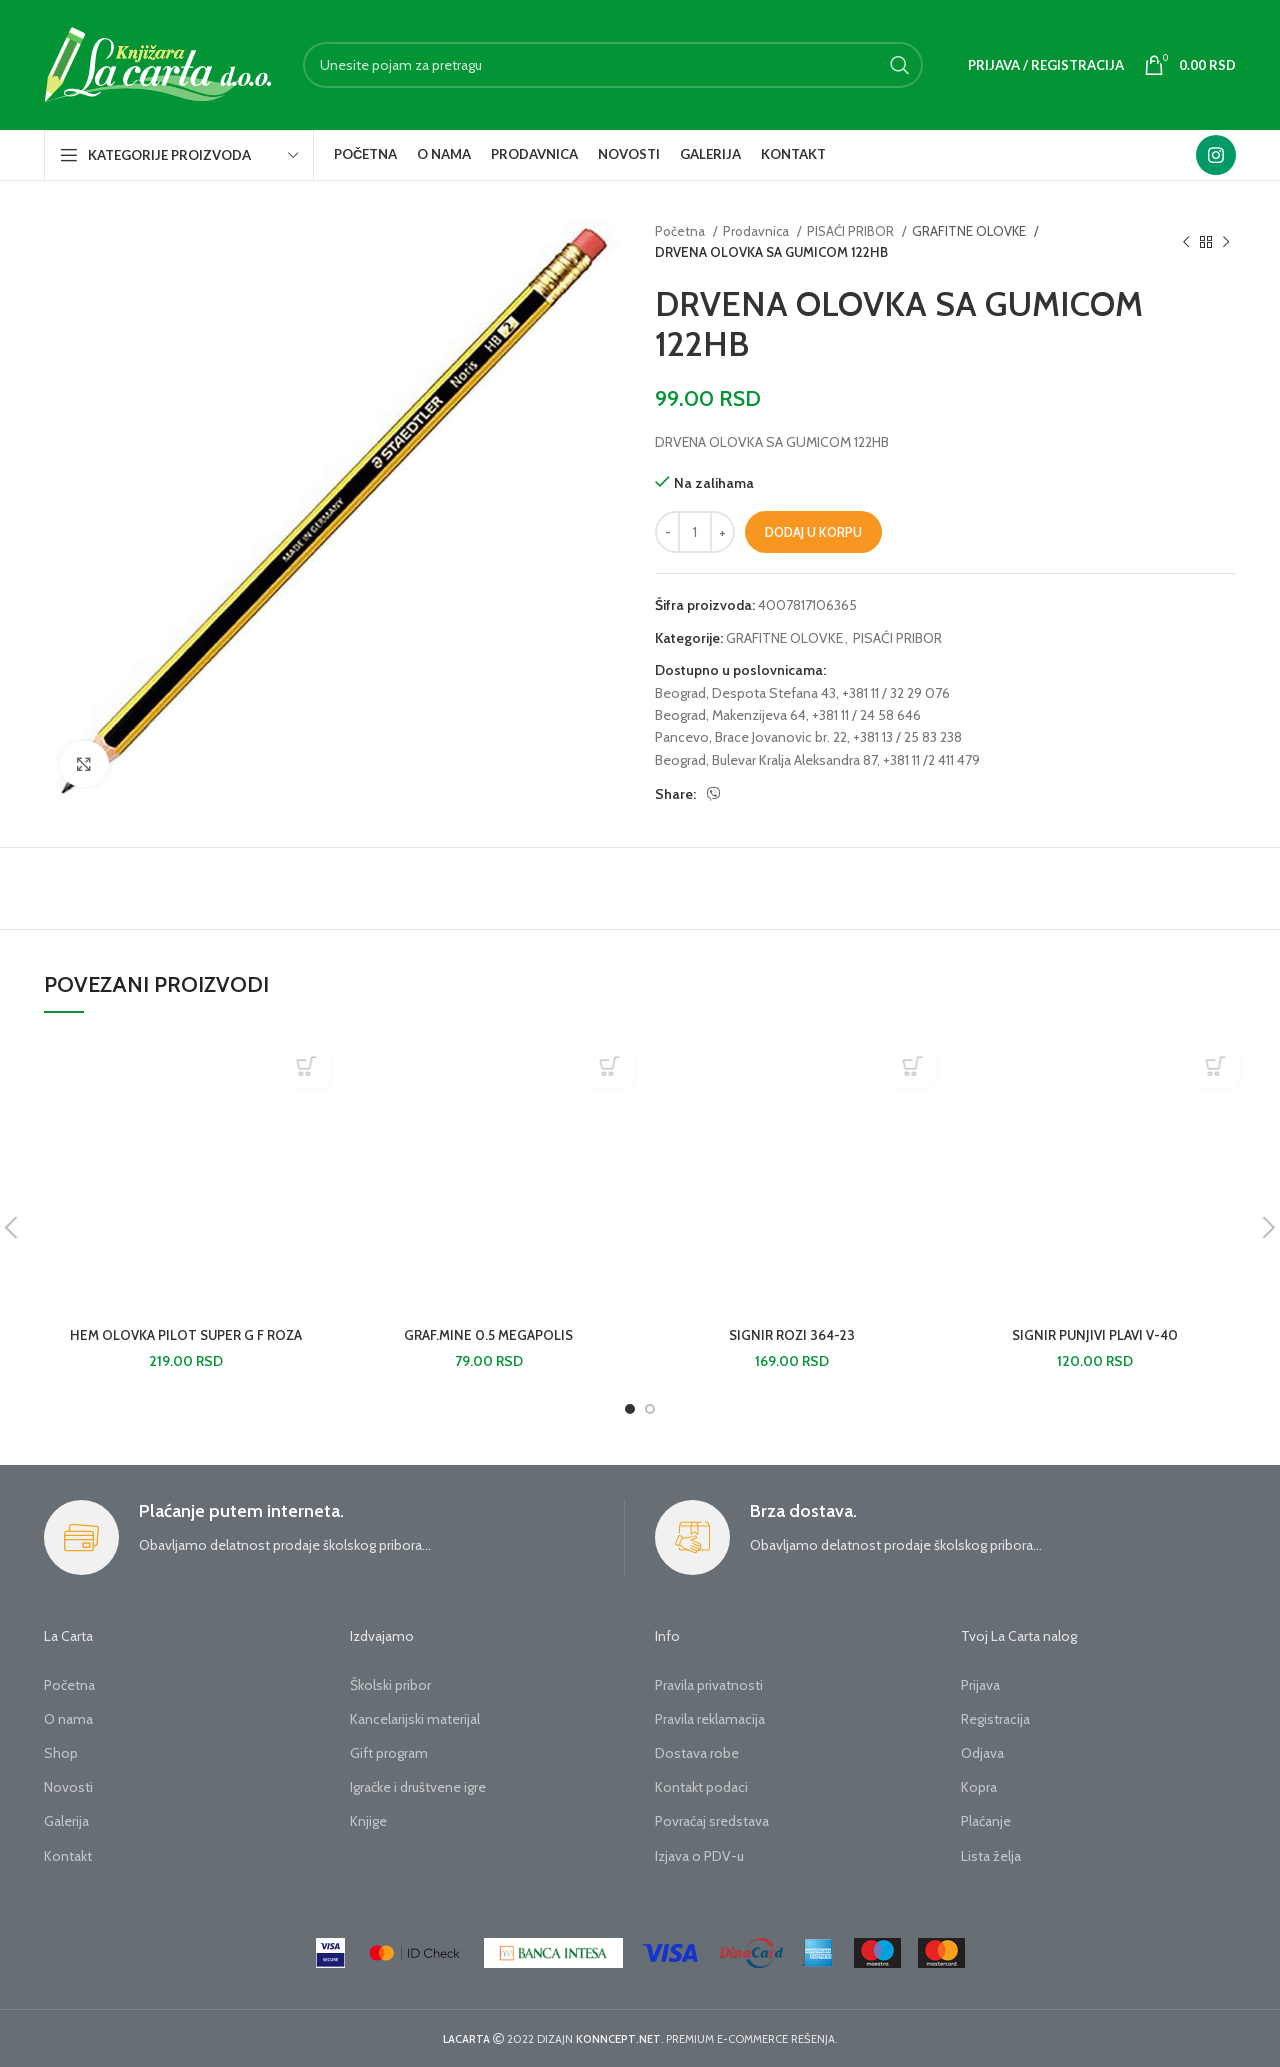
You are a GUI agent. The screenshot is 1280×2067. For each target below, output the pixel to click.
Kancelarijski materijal (415, 1719)
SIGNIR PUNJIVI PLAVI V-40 (1095, 1335)
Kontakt (68, 1856)
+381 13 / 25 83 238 (907, 737)
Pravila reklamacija (710, 1719)
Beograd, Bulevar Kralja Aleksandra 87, (767, 760)
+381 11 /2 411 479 (931, 760)
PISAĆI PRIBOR (852, 231)
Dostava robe (697, 1753)
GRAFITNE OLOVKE (970, 231)
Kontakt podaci (701, 1787)
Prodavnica (757, 231)
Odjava (982, 1753)
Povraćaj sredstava (712, 1821)
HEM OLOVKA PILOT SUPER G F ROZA (186, 1335)
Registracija (995, 1719)
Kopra (979, 1787)
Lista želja (991, 1856)
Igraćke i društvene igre (418, 1787)
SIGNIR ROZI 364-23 (792, 1335)
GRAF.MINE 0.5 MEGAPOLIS (488, 1335)
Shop (61, 1753)
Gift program (389, 1753)
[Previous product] (1186, 242)
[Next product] (1226, 242)
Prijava (980, 1685)
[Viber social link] (714, 794)
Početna (681, 231)
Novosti (68, 1787)
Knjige (368, 1821)
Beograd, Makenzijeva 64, (732, 715)
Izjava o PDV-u (699, 1856)
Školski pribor (390, 1685)
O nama (68, 1719)
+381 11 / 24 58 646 (866, 715)
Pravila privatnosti (709, 1685)
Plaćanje (986, 1821)
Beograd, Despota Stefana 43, (747, 693)
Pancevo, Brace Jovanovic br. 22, (752, 737)
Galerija (66, 1821)
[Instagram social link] (1216, 155)
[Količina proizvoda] (695, 532)
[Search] (613, 65)
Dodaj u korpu (813, 532)
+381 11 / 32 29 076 (896, 693)
